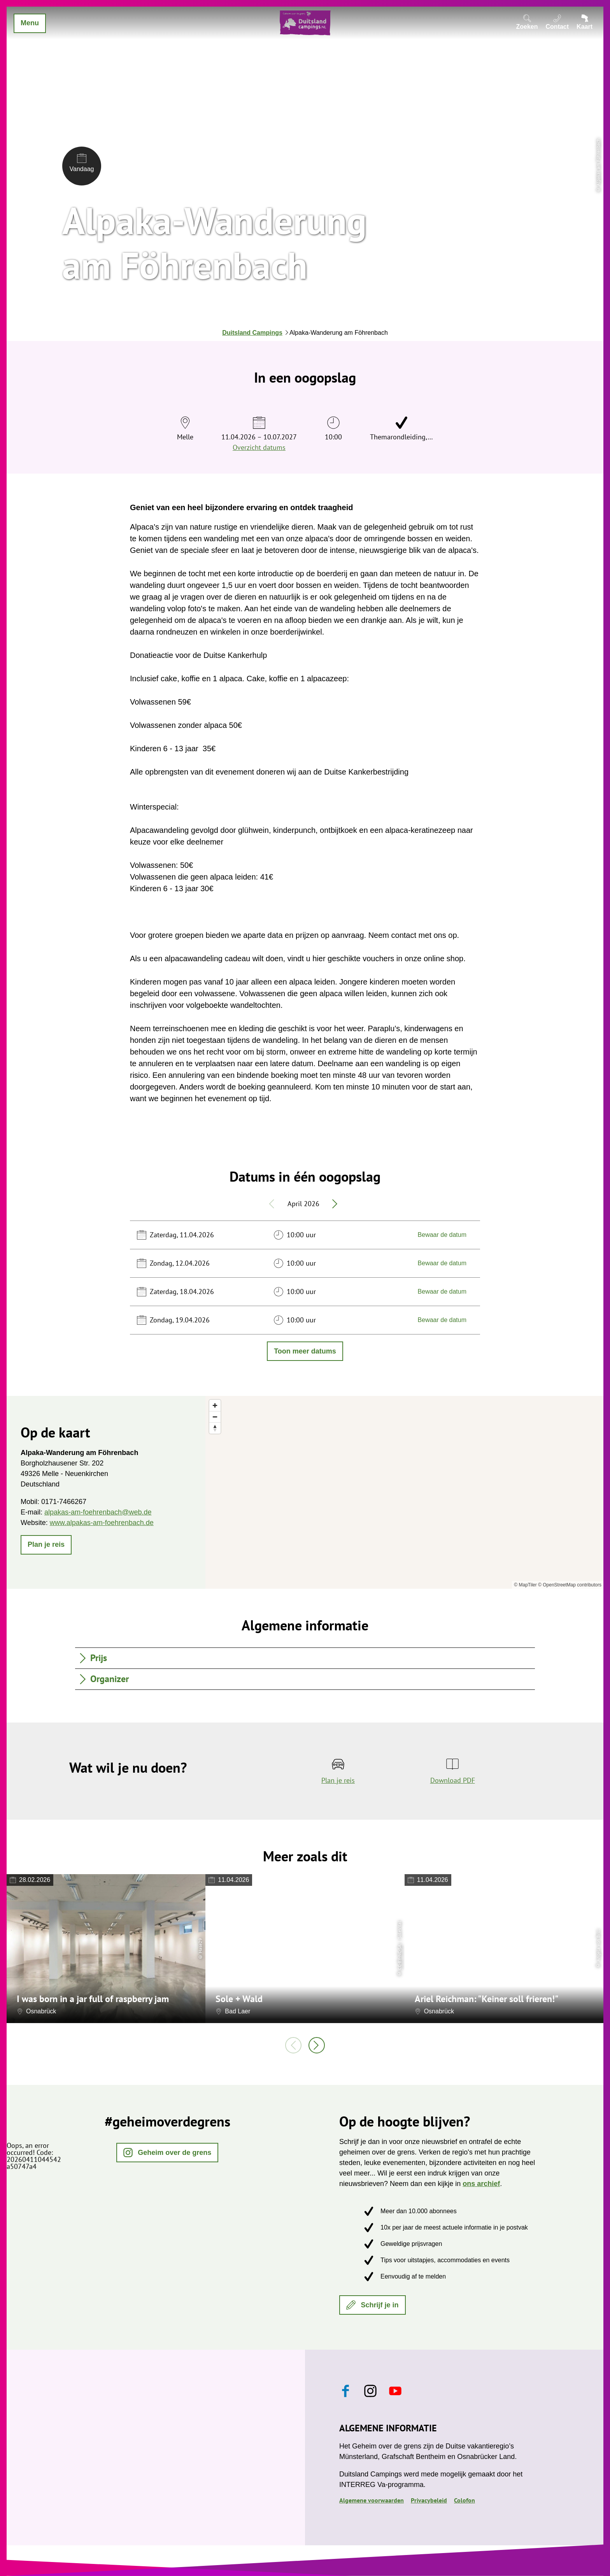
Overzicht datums (259, 447)
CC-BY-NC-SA (399, 1956)
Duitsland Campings (252, 332)
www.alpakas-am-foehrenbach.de (102, 1523)
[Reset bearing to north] (215, 1428)
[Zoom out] (215, 1416)
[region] (404, 1492)
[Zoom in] (215, 1405)
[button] (46, 1545)
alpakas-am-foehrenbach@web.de (97, 1512)
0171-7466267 (63, 1502)
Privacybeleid (429, 2500)
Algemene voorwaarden (371, 2500)
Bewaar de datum (442, 1234)
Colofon (464, 2500)
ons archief (481, 2184)
